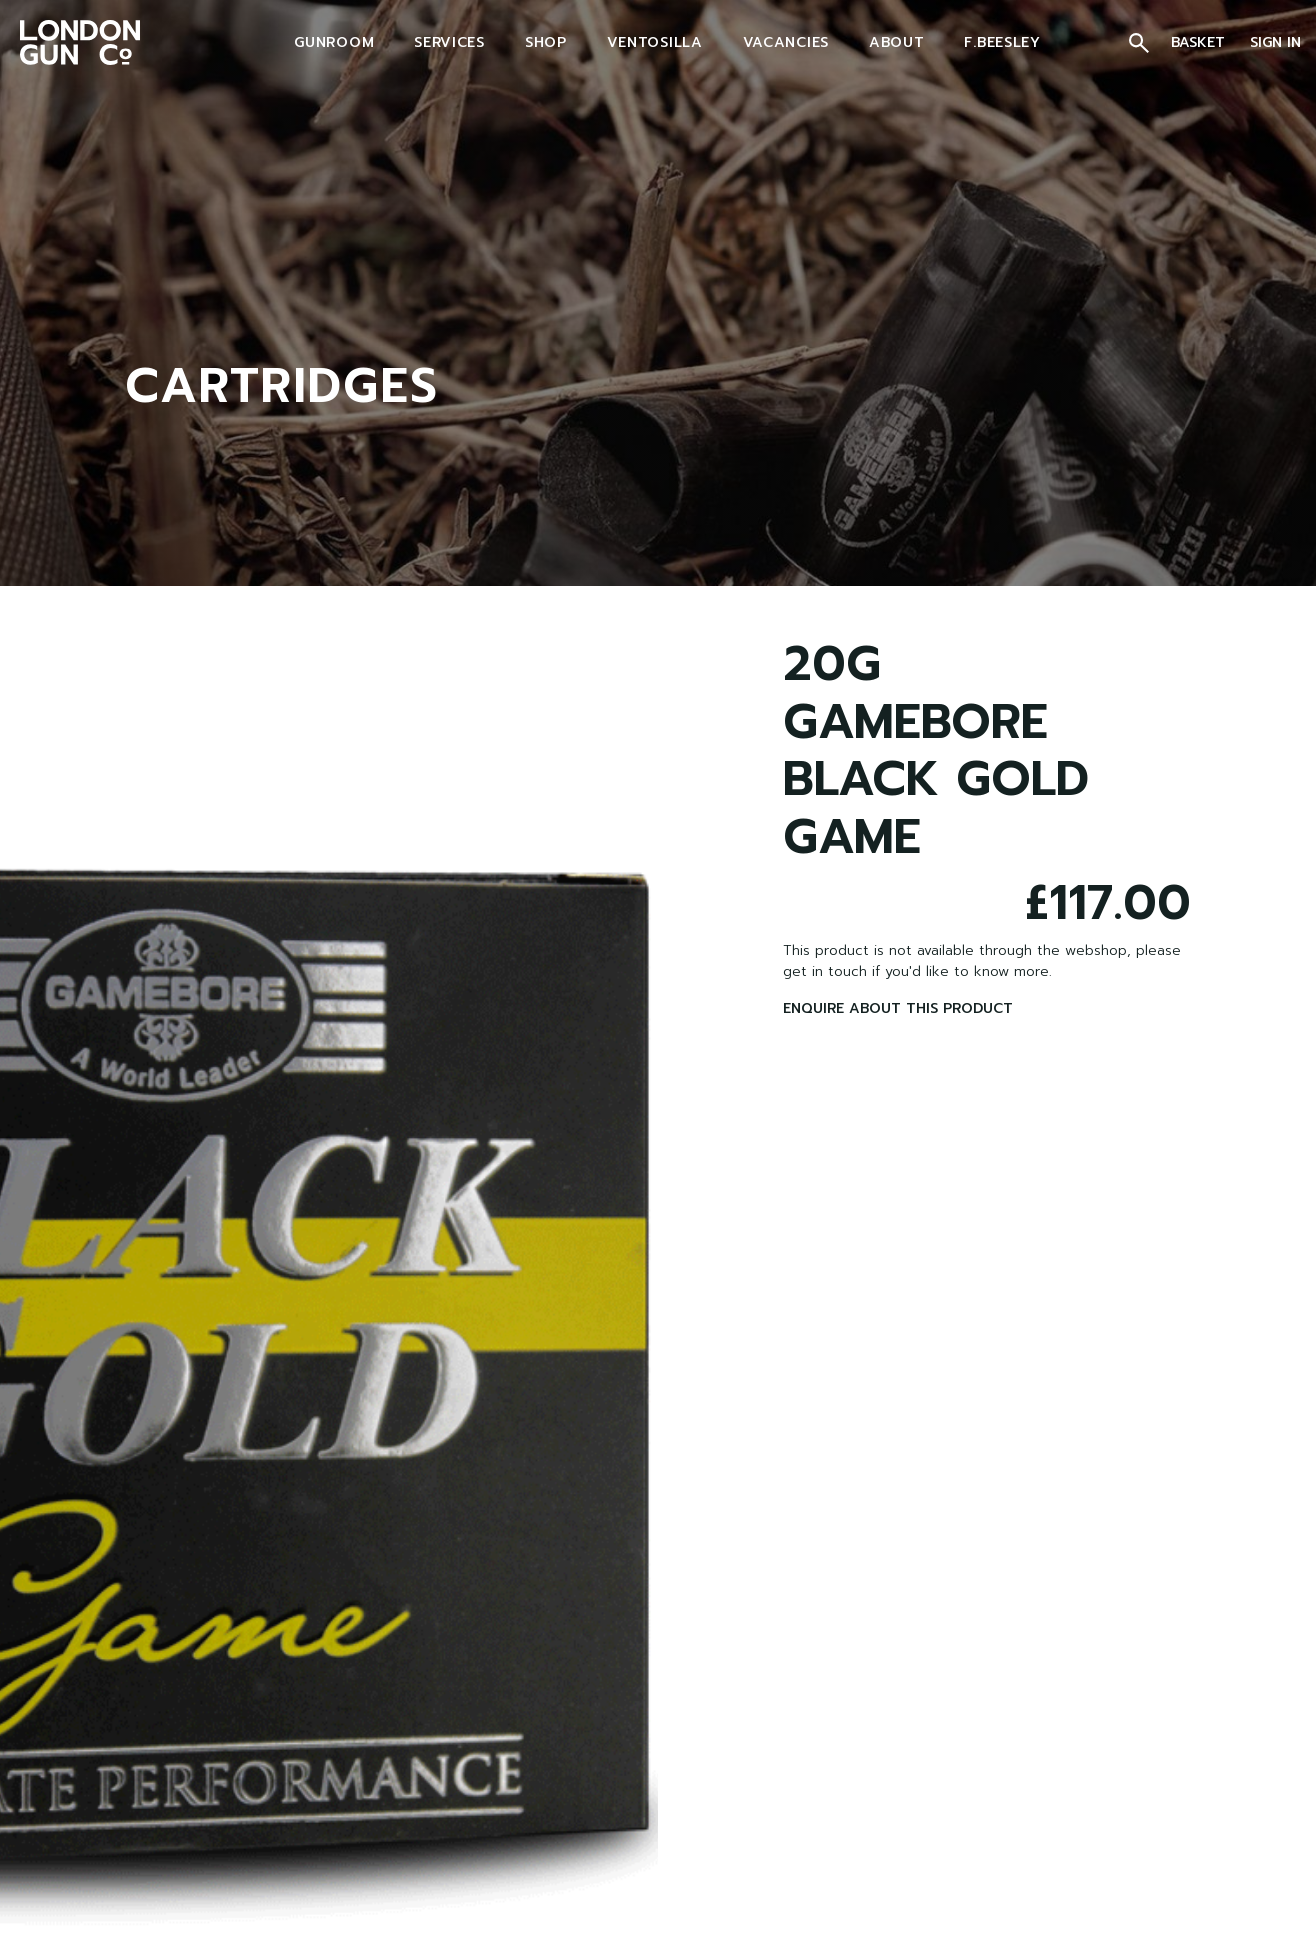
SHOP (546, 42)
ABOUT (897, 42)
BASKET (1200, 42)
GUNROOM (334, 42)
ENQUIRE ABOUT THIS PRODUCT (898, 1008)
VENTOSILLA (655, 42)
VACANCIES (786, 42)
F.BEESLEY (1002, 42)
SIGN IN (1275, 42)
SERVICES (449, 42)
